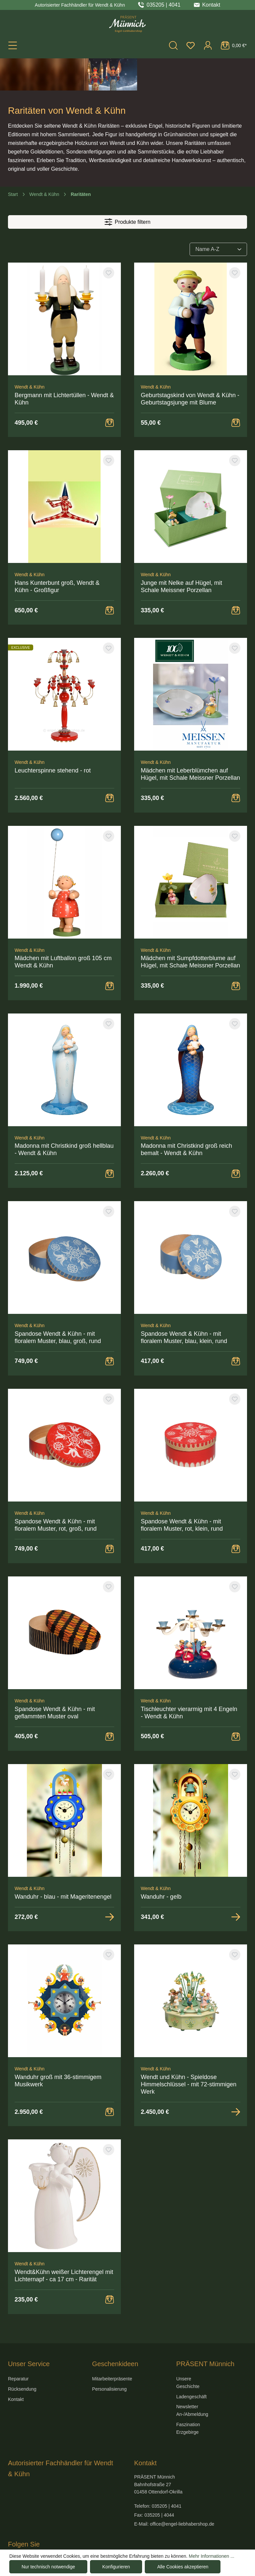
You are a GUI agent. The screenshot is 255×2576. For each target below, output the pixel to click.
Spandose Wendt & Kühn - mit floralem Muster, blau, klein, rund (184, 1305)
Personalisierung (109, 2357)
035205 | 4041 (164, 5)
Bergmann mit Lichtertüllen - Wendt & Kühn (64, 367)
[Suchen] (173, 45)
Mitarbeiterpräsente (112, 2346)
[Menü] (12, 45)
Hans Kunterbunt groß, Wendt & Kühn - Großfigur (57, 554)
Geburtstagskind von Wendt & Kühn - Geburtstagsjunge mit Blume (190, 367)
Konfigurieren (116, 2566)
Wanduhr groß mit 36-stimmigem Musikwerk (58, 2048)
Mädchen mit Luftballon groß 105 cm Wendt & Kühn (63, 930)
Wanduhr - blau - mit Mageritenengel (63, 1864)
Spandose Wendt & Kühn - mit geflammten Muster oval (55, 1680)
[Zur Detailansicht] (109, 1884)
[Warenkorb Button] (109, 390)
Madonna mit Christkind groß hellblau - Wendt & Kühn (64, 1117)
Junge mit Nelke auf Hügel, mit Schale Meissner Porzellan (181, 554)
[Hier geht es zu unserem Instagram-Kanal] (26, 2540)
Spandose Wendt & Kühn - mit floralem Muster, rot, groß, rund (56, 1493)
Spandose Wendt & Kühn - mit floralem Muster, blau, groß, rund (58, 1305)
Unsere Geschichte (188, 2350)
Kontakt (16, 2367)
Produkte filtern (127, 190)
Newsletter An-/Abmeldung (192, 2378)
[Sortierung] (218, 217)
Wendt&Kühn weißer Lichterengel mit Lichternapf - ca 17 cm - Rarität (64, 2243)
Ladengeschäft (191, 2364)
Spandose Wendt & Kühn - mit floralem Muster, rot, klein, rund (182, 1493)
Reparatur (18, 2346)
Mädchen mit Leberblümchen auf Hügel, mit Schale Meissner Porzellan (190, 742)
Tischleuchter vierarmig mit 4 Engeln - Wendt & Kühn (189, 1680)
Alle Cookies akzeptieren (182, 2566)
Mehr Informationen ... (211, 2556)
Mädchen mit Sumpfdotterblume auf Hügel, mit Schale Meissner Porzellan (190, 930)
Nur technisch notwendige (48, 2566)
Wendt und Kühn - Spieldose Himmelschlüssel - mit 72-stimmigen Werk (188, 2052)
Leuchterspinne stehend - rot (53, 738)
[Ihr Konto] (207, 45)
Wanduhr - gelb (161, 1864)
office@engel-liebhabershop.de (182, 2491)
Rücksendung (22, 2357)
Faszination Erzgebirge (188, 2396)
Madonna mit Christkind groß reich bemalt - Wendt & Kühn (186, 1117)
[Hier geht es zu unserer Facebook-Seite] (12, 2540)
